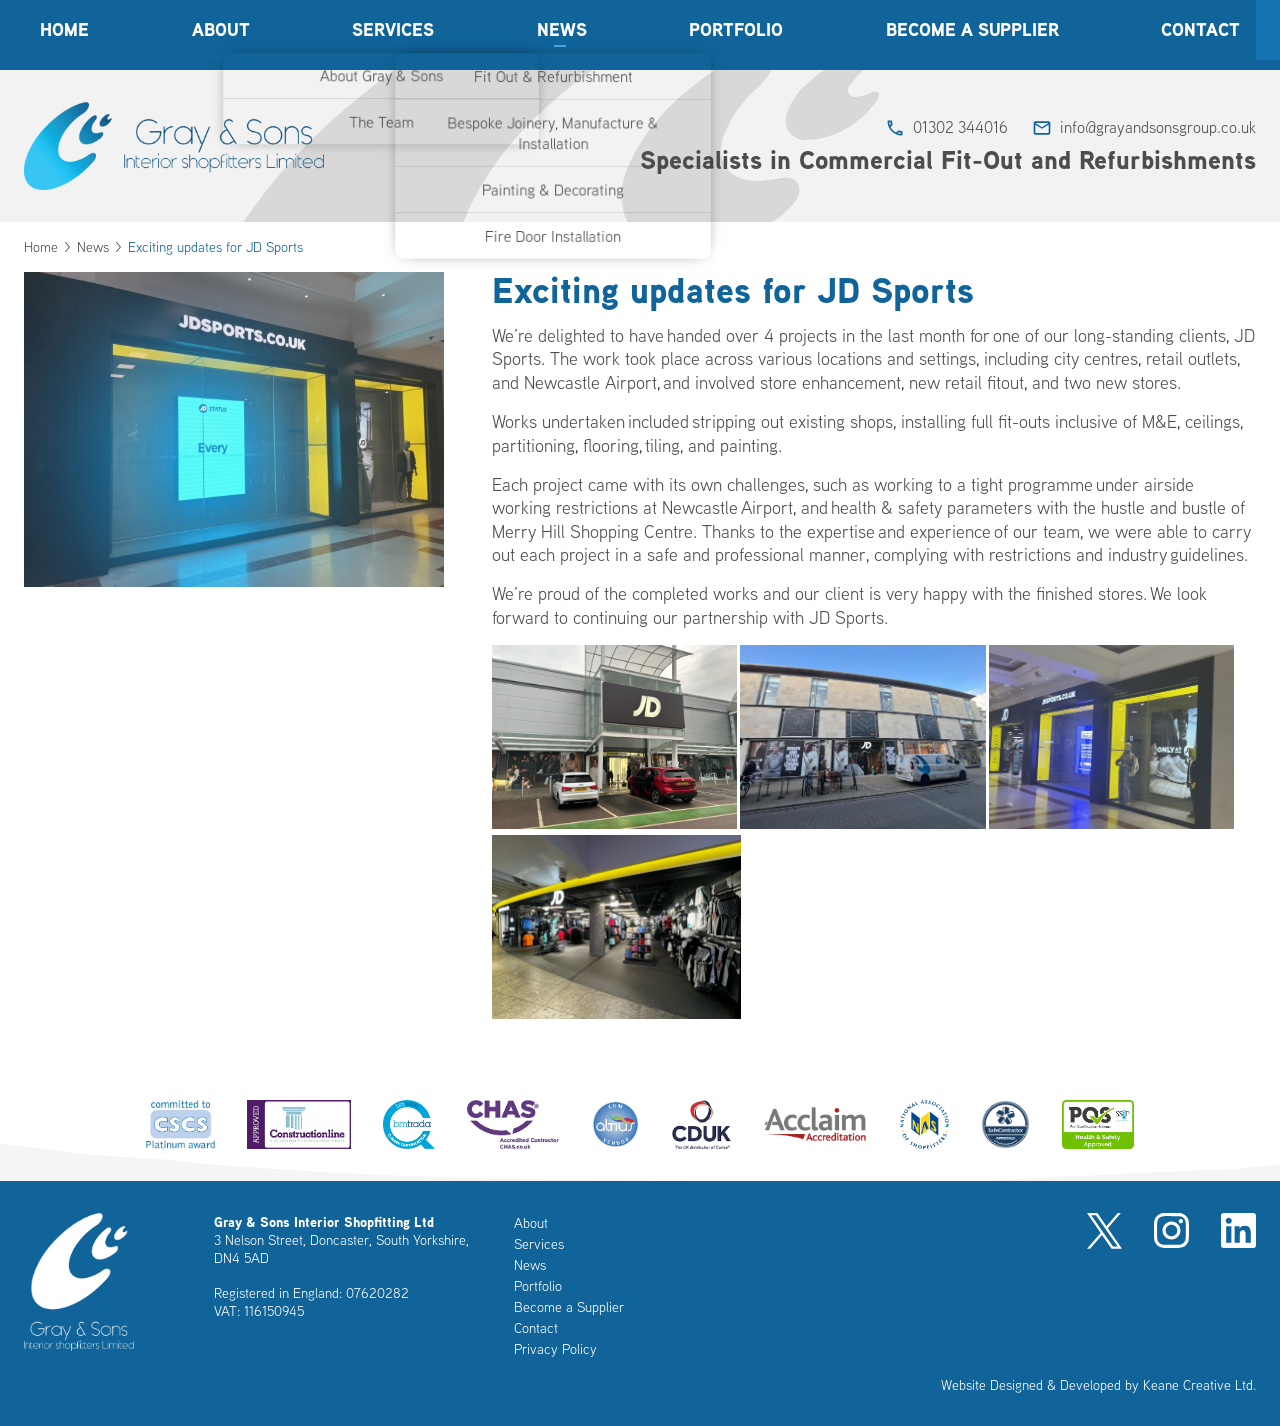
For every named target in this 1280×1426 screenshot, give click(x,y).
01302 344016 (960, 127)
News (562, 34)
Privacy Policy (555, 1349)
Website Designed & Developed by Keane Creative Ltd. (1098, 1385)
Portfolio (736, 34)
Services (393, 34)
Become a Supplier (972, 34)
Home (64, 34)
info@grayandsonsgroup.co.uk (1158, 127)
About (221, 34)
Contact (1200, 34)
